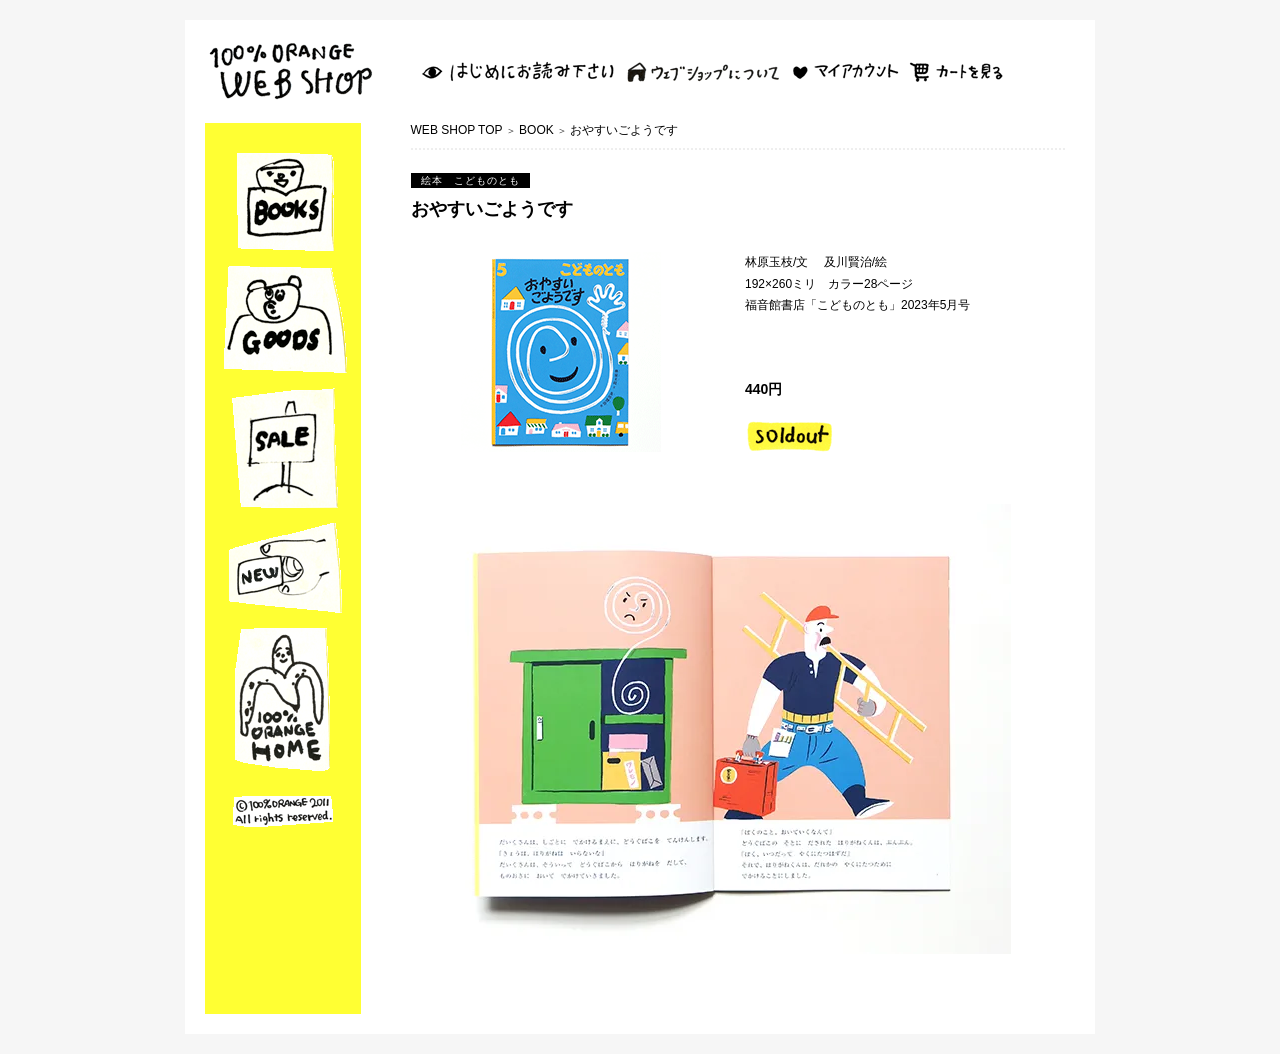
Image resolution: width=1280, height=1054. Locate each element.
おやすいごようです (624, 130)
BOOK (536, 130)
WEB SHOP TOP (457, 130)
